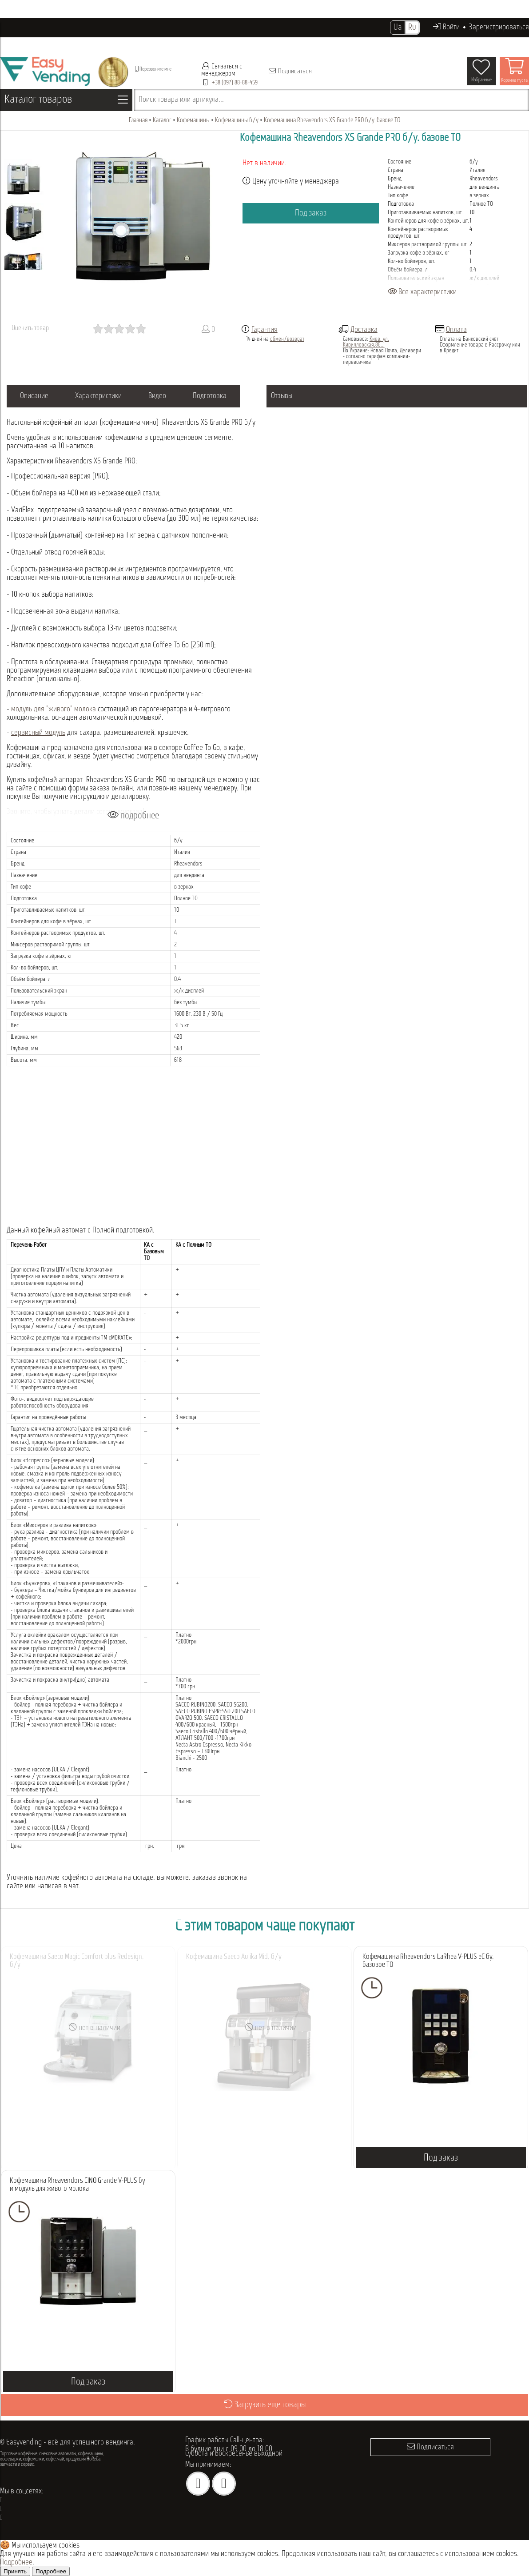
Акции (277, 44)
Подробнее (16, 2562)
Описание (34, 396)
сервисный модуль (38, 733)
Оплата (456, 330)
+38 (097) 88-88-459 (234, 83)
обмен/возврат (287, 339)
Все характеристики (422, 292)
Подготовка (210, 396)
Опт (255, 44)
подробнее (133, 815)
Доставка (364, 330)
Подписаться (290, 71)
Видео (157, 396)
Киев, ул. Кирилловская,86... (366, 342)
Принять (15, 2571)
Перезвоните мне (153, 69)
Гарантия (264, 330)
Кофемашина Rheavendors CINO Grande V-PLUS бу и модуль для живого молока (77, 2185)
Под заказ (310, 213)
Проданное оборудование (207, 44)
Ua (398, 27)
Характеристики (98, 396)
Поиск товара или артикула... (181, 100)
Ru (412, 27)
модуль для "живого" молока (53, 709)
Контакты (363, 44)
